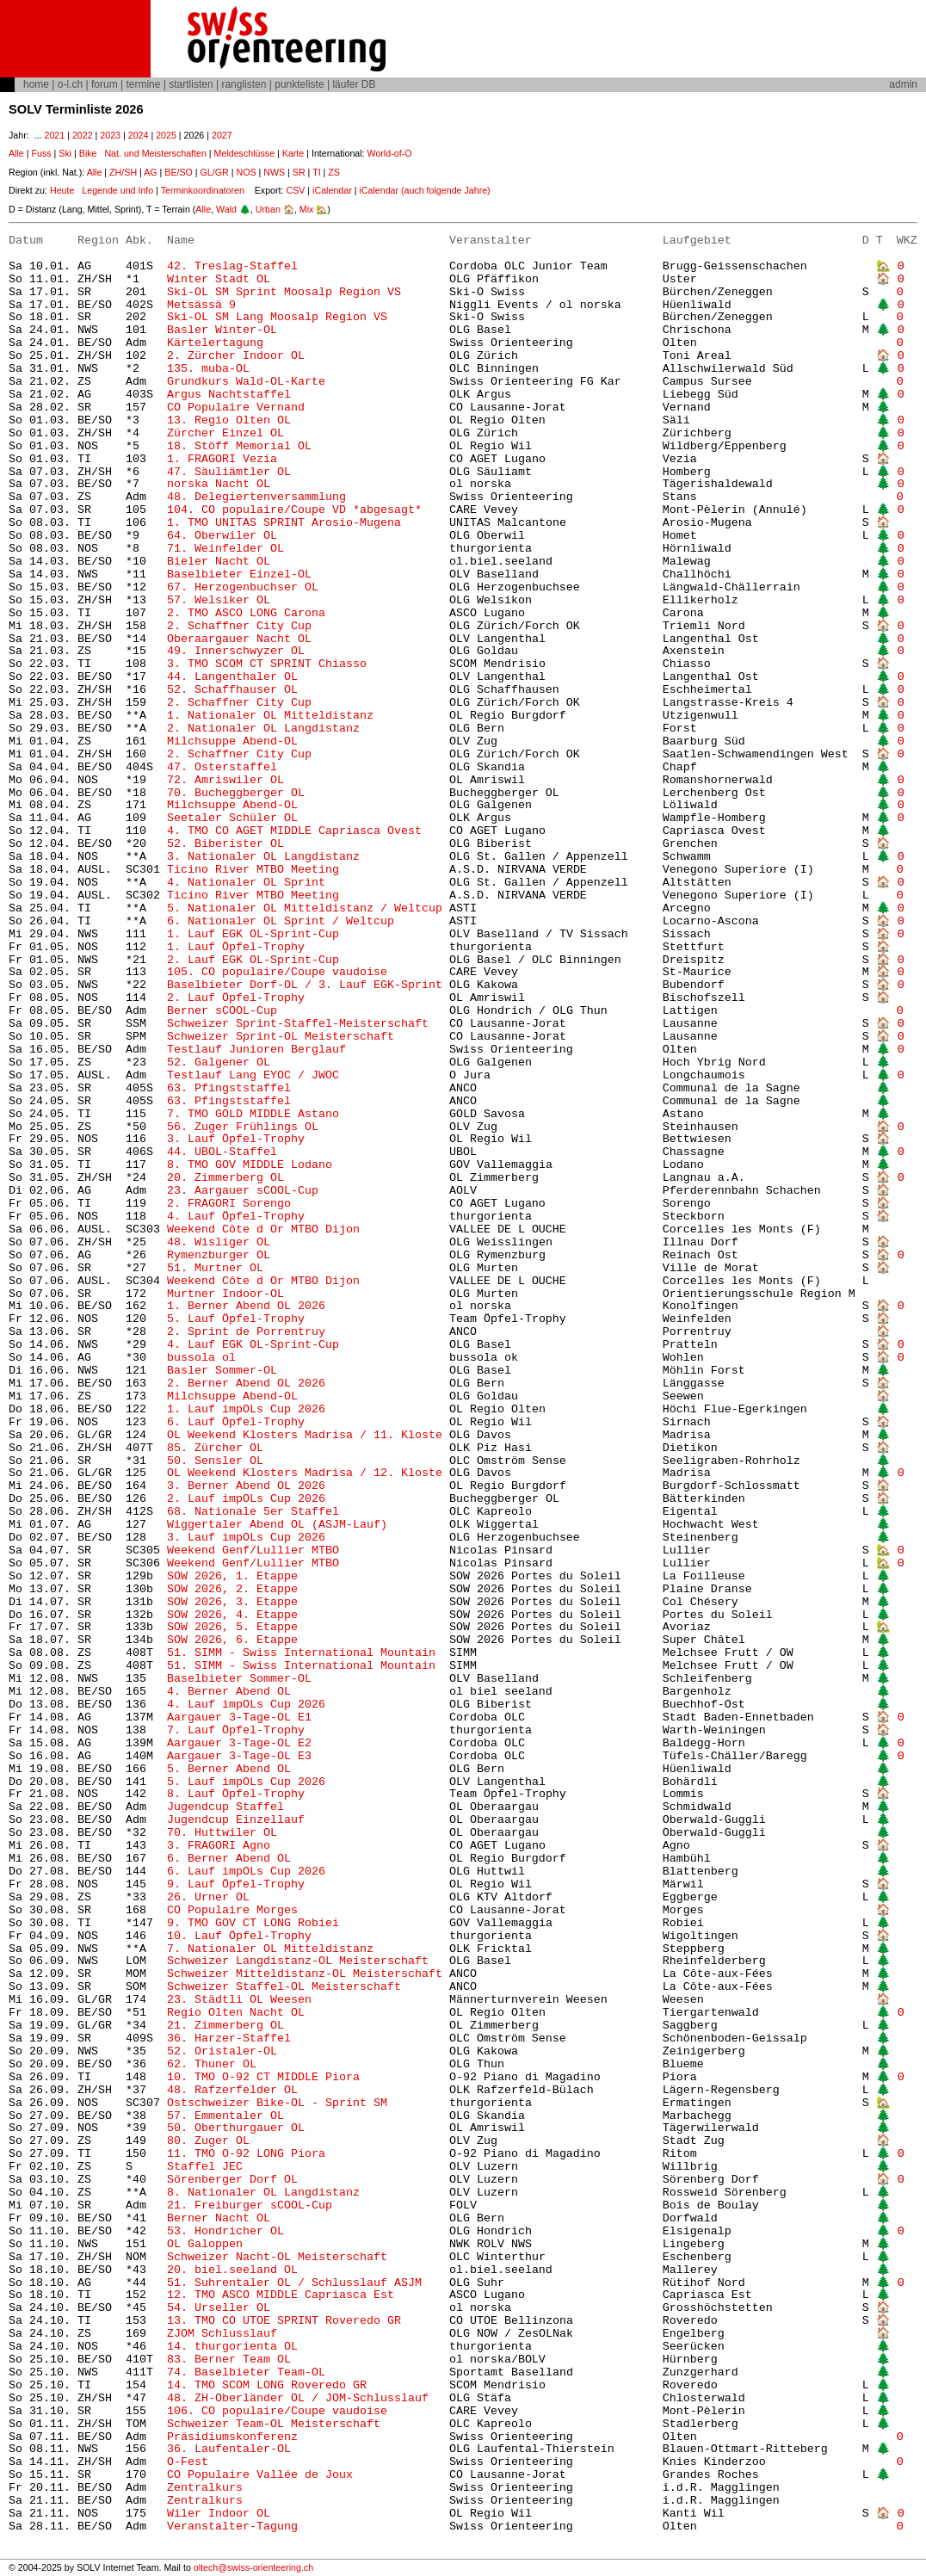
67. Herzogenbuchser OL (242, 587)
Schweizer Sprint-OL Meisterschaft (280, 1036)
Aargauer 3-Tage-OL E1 (239, 1717)
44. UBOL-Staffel (222, 1152)
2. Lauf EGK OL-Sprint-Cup (253, 960)
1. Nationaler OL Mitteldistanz (270, 715)
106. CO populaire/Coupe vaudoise (277, 2411)
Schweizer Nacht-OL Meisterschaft (277, 2257)
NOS (246, 172)
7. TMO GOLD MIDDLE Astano (253, 1114)
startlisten (191, 84)
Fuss (41, 153)
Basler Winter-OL (222, 330)
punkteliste (299, 84)
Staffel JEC (205, 2166)
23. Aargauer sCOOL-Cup (242, 1190)
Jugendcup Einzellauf (236, 1819)
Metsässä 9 (201, 305)
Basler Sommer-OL (222, 1370)
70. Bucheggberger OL (236, 793)
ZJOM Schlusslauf (222, 2333)
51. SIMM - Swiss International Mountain (304, 1652)
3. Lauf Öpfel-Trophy (236, 1139)
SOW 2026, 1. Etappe (232, 1576)
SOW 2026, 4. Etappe (232, 1615)
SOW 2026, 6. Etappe (232, 1640)
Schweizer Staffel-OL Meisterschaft (284, 1986)
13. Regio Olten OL (229, 420)
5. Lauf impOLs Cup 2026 (246, 1782)
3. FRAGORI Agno (218, 1845)
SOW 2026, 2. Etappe (232, 1589)
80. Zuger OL (208, 2140)
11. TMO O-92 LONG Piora (246, 2153)
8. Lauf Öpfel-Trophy (239, 1794)
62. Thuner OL (211, 2064)
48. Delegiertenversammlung (256, 497)
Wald (226, 209)
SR (299, 172)
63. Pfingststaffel (229, 1088)
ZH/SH (123, 172)
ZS (334, 172)
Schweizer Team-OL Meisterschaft (273, 2424)
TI (316, 172)
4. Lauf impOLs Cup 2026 (246, 1704)
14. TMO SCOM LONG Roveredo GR (267, 2385)
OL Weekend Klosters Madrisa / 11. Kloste (304, 1435)
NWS (274, 172)
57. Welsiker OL (218, 600)
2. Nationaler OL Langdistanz (263, 728)
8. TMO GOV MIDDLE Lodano (249, 1164)
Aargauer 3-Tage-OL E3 (239, 1756)
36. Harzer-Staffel (229, 2038)
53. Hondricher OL (225, 2231)
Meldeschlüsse (244, 153)
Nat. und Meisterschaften (155, 153)
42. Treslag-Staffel (232, 266)
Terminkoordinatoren (202, 190)
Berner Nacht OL (218, 2218)
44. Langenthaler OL (232, 676)
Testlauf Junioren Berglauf (256, 1049)
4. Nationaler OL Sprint (246, 882)
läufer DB (353, 84)
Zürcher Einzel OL (225, 433)
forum (104, 84)
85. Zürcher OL (215, 1448)
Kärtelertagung (215, 343)
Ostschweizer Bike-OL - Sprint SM (277, 2103)
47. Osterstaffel (222, 767)
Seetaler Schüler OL (232, 818)
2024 (138, 135)
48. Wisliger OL (218, 1242)
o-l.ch (70, 84)
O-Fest (187, 2462)
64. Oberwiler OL (222, 535)
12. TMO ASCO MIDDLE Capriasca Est (280, 2295)
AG (150, 172)
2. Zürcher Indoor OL (236, 355)
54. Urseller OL (218, 2307)
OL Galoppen (205, 2244)
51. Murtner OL (215, 1268)
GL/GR (215, 172)
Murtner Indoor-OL (225, 1294)
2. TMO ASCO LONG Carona (246, 613)
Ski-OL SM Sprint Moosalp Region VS (284, 292)
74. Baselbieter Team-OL (253, 2372)
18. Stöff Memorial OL (239, 446)
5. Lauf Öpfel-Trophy (236, 1319)
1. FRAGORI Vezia (222, 459)
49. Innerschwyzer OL (236, 651)
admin (903, 84)
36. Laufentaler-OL (229, 2449)
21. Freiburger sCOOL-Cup (249, 2205)
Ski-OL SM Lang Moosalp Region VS (277, 317)
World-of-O (389, 153)
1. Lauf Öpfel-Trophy (236, 947)
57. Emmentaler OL (225, 2116)
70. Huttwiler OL (222, 1832)
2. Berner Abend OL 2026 (246, 1383)
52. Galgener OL (218, 1062)
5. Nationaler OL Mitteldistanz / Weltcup (304, 908)
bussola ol (201, 1357)
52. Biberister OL (225, 843)
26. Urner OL (208, 1897)
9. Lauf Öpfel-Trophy (236, 1884)
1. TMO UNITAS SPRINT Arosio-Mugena (284, 522)
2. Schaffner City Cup (239, 626)
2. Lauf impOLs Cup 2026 (246, 1498)
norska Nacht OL (218, 484)
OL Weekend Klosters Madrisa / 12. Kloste (304, 1473)
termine (143, 84)
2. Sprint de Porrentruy (246, 1331)
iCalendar (332, 190)
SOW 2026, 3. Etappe (232, 1602)
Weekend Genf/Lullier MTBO (253, 1550)
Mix (306, 209)
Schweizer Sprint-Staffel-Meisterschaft (298, 1023)
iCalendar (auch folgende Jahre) (424, 190)
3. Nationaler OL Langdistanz (263, 856)
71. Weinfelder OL (225, 548)
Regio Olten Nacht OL (236, 2012)
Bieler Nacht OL (218, 561)
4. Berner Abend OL (229, 1691)
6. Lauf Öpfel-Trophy (236, 1422)
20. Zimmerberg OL (225, 1177)
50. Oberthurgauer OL (236, 2128)
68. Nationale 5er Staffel (253, 1511)
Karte (293, 153)
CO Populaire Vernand (236, 407)
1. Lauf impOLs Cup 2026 (246, 1409)
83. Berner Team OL (229, 2359)
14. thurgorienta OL (232, 2346)
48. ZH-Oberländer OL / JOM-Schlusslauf (298, 2398)
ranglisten (243, 84)
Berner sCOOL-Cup (222, 1010)
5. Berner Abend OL (229, 1769)
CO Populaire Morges (232, 1910)
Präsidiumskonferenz (232, 2437)
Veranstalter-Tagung (232, 2526)
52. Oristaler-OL (222, 2051)
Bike (88, 153)
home (36, 84)
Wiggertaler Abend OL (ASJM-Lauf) (277, 1524)
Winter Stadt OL (218, 279)
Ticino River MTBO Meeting (253, 869)
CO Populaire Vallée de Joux (260, 2474)
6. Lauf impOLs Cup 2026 (246, 1871)
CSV (295, 190)
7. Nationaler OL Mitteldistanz (270, 1949)
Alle (16, 153)
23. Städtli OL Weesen (239, 1999)
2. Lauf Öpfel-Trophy (236, 997)
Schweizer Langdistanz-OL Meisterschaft (298, 1961)
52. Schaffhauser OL (232, 689)
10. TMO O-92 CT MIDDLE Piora (263, 2077)
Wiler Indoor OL (218, 2513)
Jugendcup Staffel (225, 1807)
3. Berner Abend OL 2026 (246, 1486)
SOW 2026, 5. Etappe (232, 1627)
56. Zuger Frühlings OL (242, 1127)
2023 (110, 135)
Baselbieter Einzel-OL (239, 574)
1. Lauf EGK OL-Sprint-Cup (253, 934)
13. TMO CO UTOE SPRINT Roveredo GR (284, 2320)
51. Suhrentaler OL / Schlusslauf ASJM (294, 2282)
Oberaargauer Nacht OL (239, 639)
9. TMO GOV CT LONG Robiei (253, 1923)
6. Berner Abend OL (229, 1858)
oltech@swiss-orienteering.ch (253, 2567)
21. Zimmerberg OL (225, 2025)
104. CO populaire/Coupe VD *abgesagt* (294, 509)
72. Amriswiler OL (225, 780)
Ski (65, 153)
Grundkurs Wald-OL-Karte (249, 381)
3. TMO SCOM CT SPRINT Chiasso (267, 664)
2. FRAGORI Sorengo (229, 1203)
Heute (62, 190)
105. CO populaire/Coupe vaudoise (277, 972)
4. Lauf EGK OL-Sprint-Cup (253, 1344)
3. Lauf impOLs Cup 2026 (246, 1537)
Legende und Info (117, 190)
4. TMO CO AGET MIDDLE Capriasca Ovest (294, 831)
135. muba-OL (208, 368)
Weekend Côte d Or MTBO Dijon (263, 1229)
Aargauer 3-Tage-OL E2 (239, 1743)
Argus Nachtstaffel (229, 394)
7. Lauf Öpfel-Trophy (236, 1730)
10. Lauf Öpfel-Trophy (239, 1936)
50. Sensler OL (215, 1461)
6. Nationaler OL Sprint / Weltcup (280, 921)
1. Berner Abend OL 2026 (246, 1306)
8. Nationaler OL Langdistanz (263, 2192)
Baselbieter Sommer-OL (239, 1678)
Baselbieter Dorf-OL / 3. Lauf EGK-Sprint (304, 985)
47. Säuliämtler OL (229, 472)
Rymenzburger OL (218, 1255)
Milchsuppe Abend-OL (232, 741)
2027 (222, 135)
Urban (268, 209)
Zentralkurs (205, 2487)
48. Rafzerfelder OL (232, 2090)
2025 (166, 135)
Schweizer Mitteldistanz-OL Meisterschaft (304, 1974)
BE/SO (178, 172)
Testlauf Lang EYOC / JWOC (253, 1075)
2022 (82, 135)
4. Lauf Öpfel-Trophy (239, 1216)
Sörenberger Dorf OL (232, 2179)
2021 (54, 135)
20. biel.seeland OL (232, 2270)
